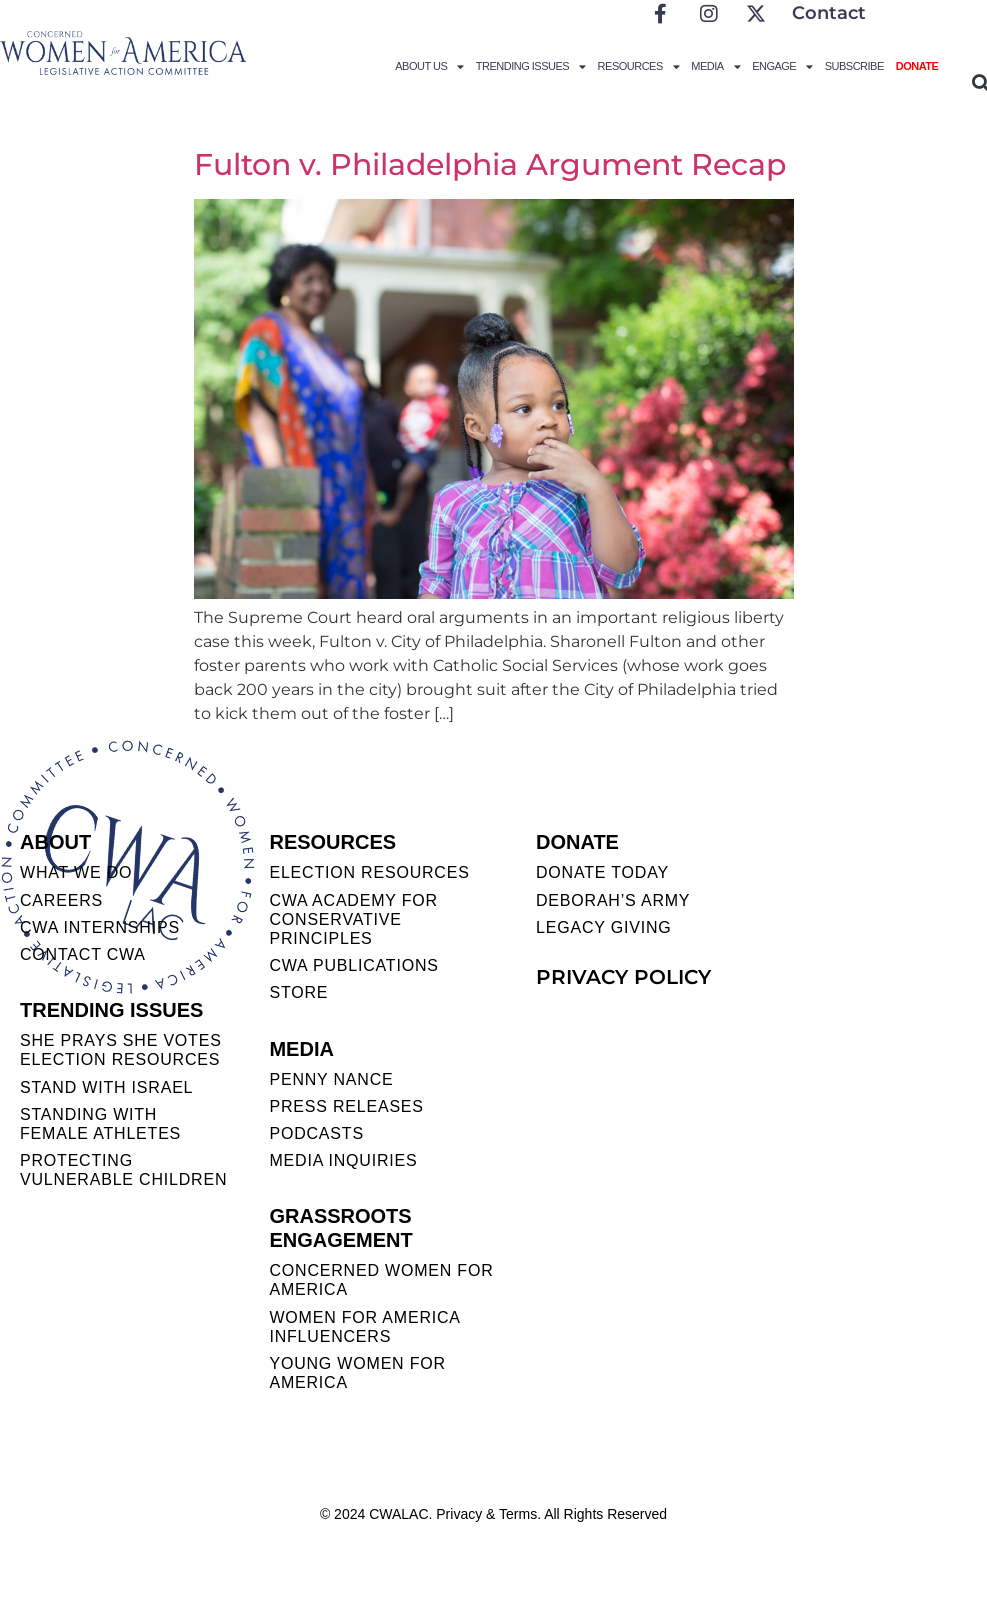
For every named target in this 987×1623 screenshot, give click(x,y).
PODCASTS (316, 1133)
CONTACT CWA (83, 954)
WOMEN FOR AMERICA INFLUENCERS (364, 1327)
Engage (782, 66)
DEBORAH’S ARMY (613, 900)
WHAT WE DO (76, 872)
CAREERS (61, 900)
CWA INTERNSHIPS (100, 927)
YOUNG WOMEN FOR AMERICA (357, 1373)
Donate (917, 66)
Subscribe (854, 66)
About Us (429, 66)
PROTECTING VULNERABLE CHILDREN (123, 1170)
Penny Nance (331, 1079)
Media (715, 66)
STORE (298, 992)
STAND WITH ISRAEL (106, 1087)
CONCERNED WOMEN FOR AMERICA (381, 1280)
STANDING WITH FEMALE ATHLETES (100, 1124)
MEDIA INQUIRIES (343, 1160)
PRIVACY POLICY (623, 977)
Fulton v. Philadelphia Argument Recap (490, 164)
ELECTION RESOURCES (369, 872)
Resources (639, 66)
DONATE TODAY (602, 872)
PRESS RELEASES (346, 1106)
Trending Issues (531, 66)
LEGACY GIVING (603, 927)
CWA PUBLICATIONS (353, 965)
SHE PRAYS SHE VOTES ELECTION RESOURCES (121, 1050)
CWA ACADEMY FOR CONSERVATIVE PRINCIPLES (353, 919)
